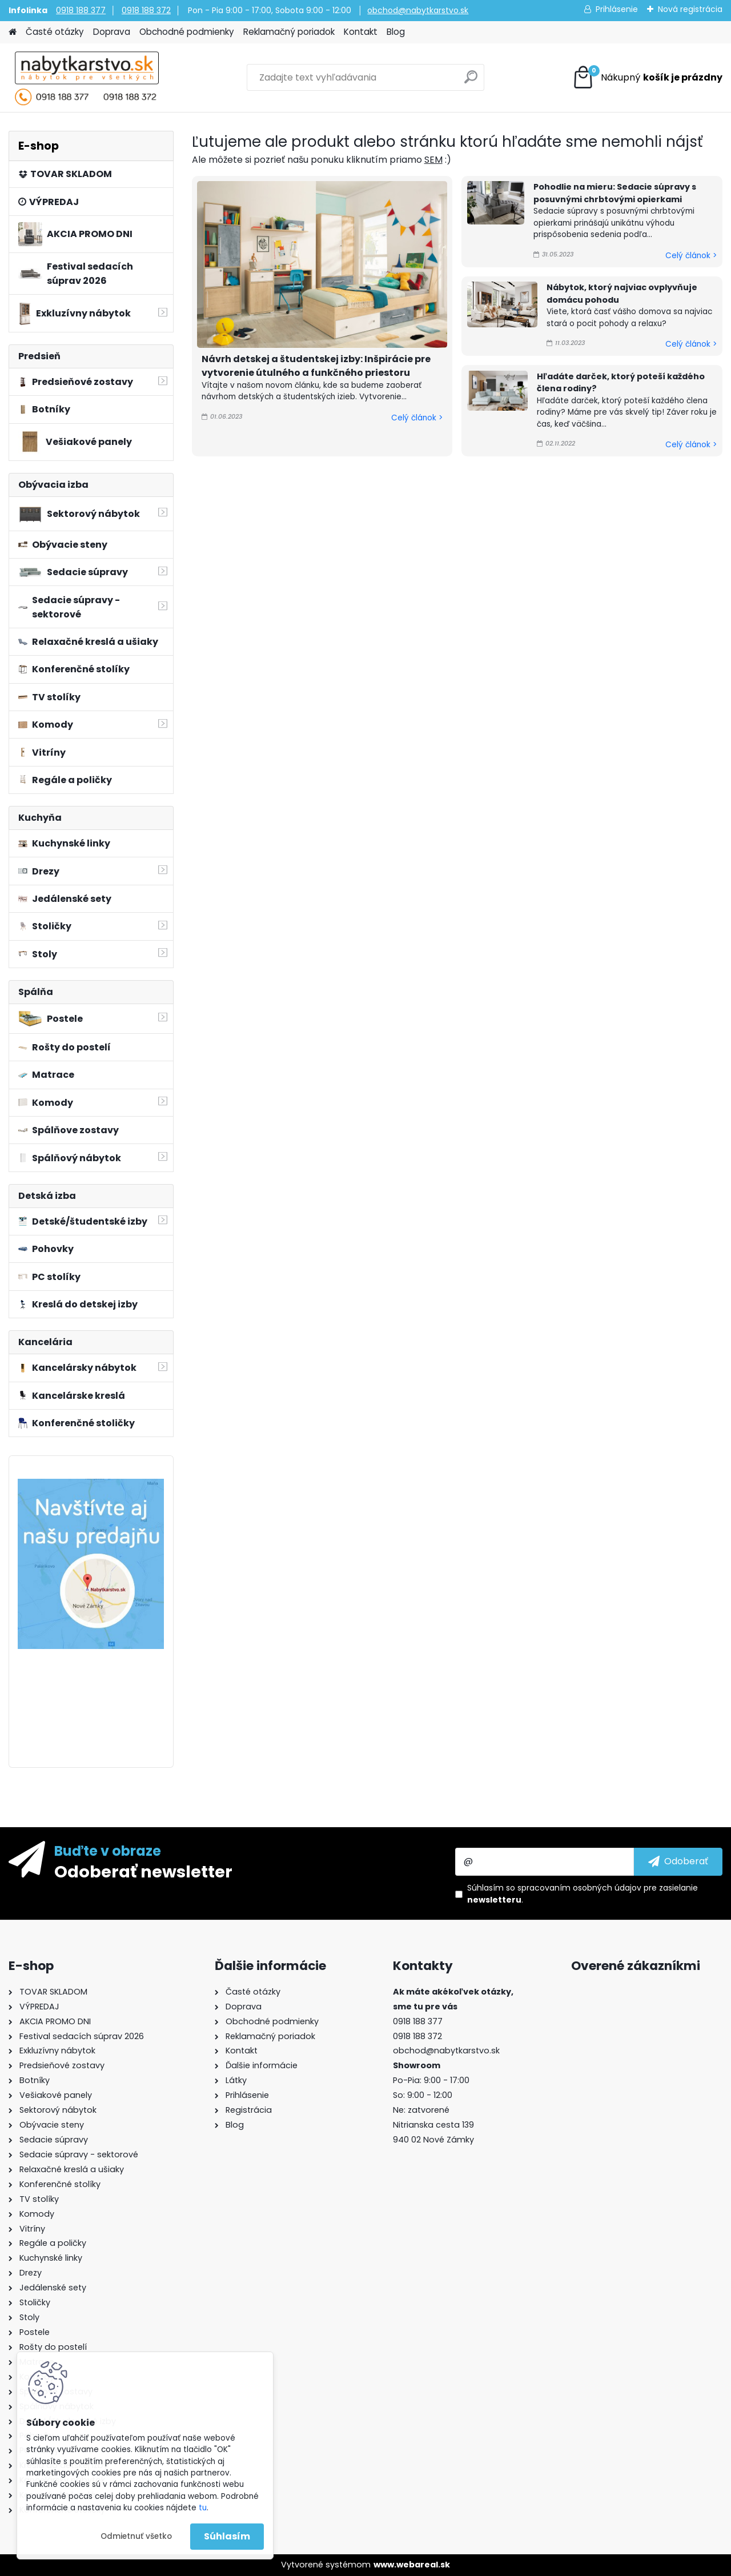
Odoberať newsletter (143, 1871)
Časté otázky (55, 32)
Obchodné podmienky (186, 32)
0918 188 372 (146, 10)
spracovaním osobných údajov (579, 1887)
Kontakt (360, 32)
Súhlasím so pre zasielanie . (582, 1893)
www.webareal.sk (411, 2564)
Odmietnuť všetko (136, 2536)
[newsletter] (678, 1861)
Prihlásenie (617, 9)
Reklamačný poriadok (289, 32)
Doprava (111, 32)
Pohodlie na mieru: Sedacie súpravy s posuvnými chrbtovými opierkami (614, 193)
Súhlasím (227, 2536)
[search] (470, 81)
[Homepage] (13, 32)
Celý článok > (417, 417)
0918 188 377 (81, 10)
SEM (433, 159)
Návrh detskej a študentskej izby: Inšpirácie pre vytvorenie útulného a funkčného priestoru (316, 365)
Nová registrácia (690, 9)
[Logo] (87, 77)
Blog (396, 32)
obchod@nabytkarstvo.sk (417, 10)
